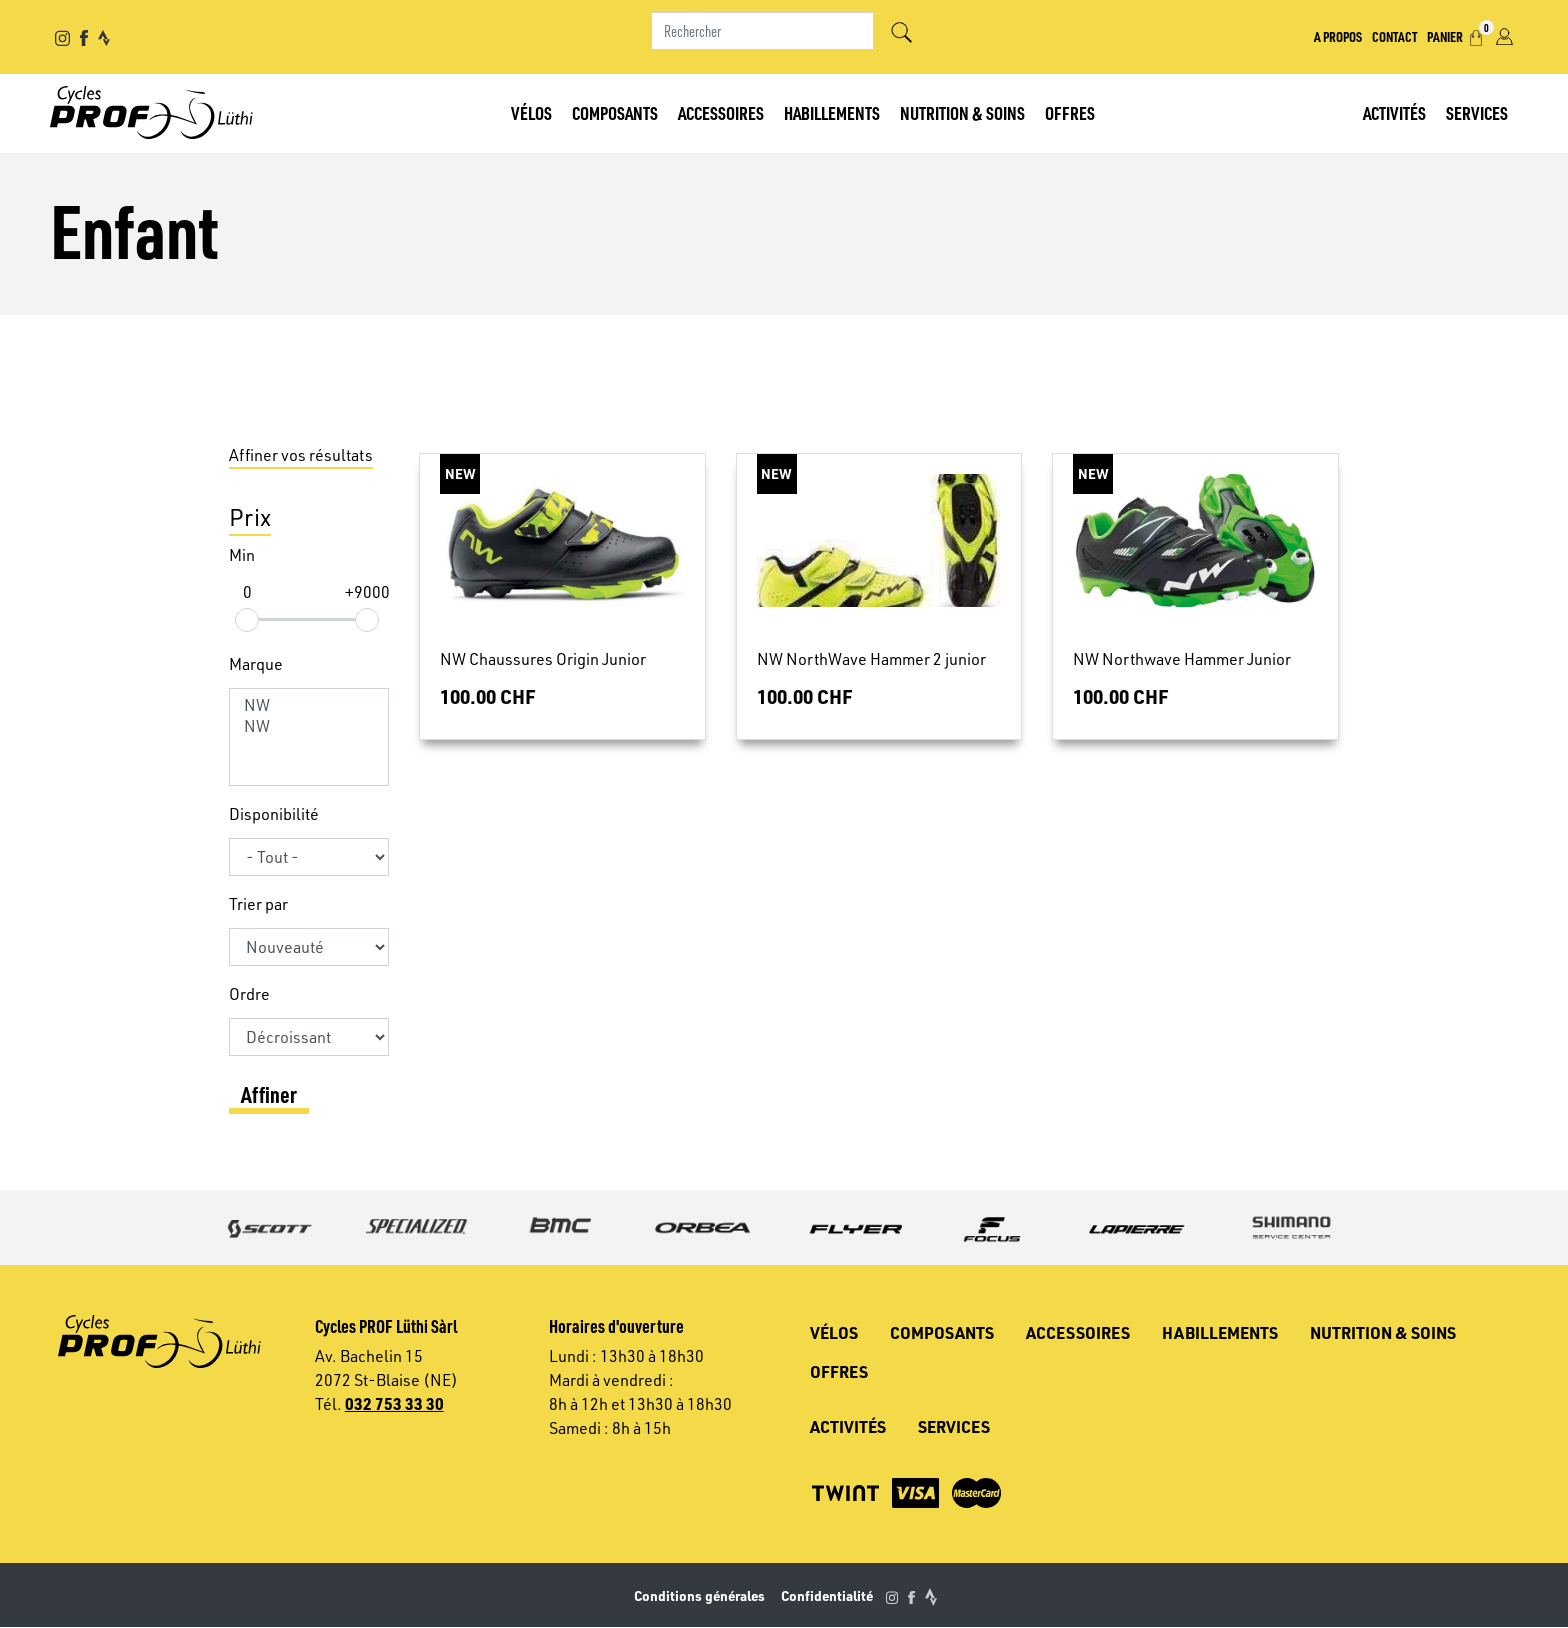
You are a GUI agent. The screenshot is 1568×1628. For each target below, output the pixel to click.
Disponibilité (274, 814)
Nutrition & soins (962, 112)
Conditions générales (699, 1595)
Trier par (258, 904)
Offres (1070, 112)
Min (242, 555)
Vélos (531, 112)
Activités (1394, 112)
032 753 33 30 (394, 1403)
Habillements (832, 112)
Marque (256, 664)
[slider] (247, 620)
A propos (1338, 36)
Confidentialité (827, 1595)
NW (309, 705)
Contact (1394, 36)
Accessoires (721, 112)
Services (1477, 112)
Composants (615, 112)
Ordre (249, 994)
